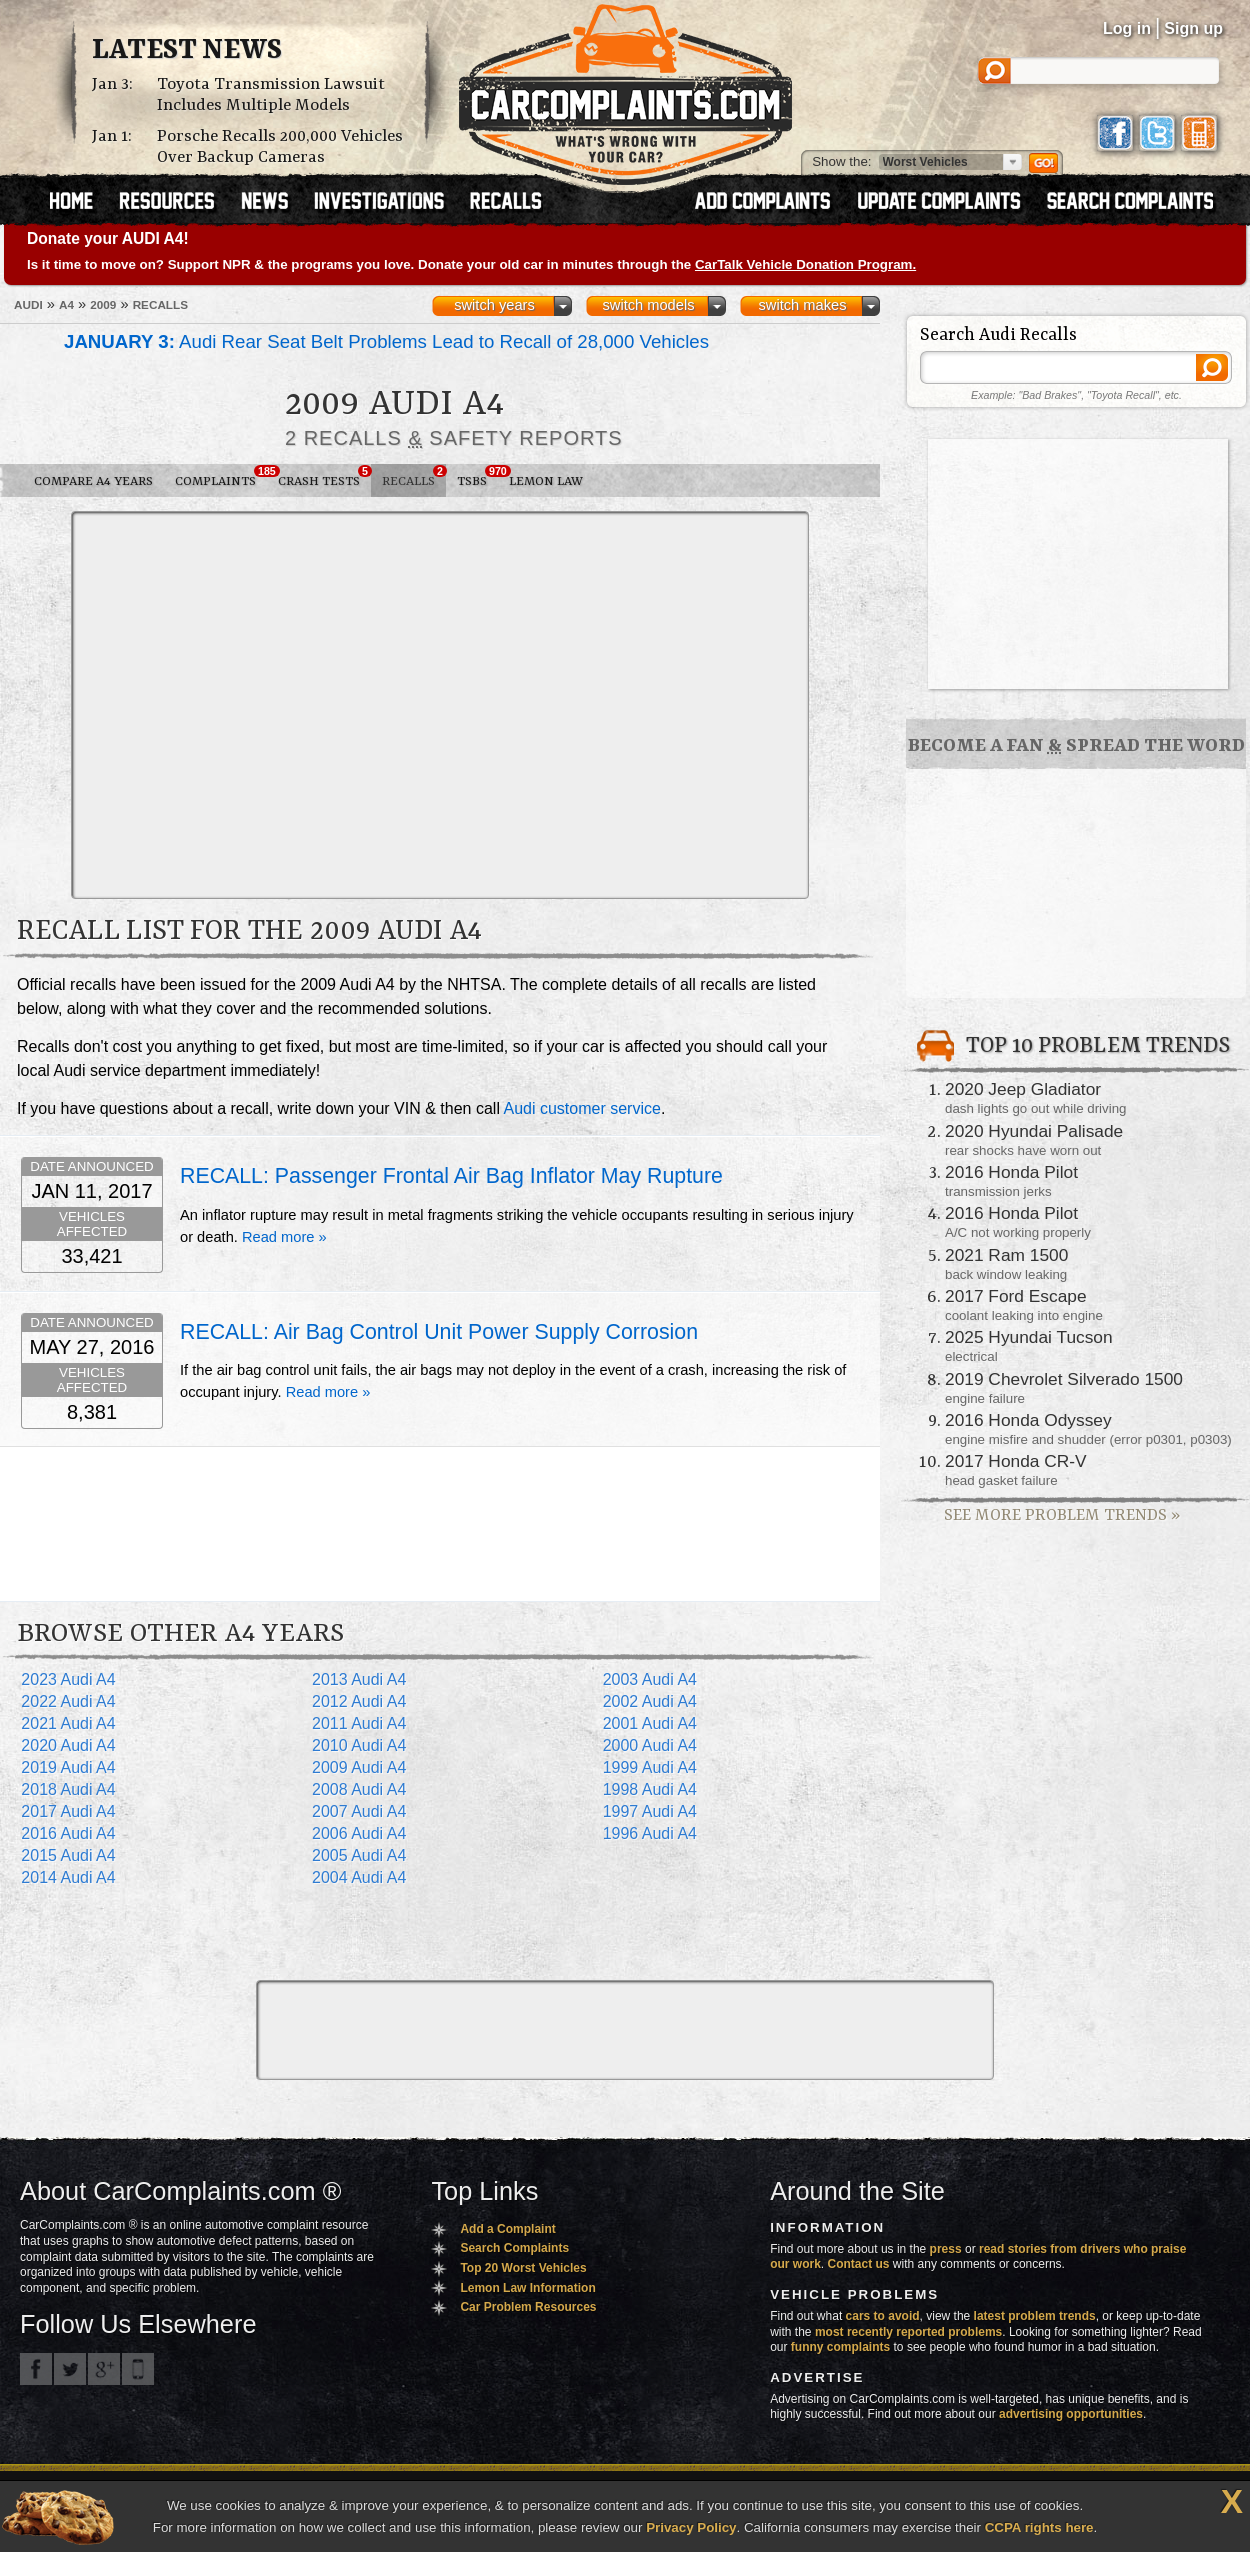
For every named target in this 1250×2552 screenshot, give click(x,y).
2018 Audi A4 (68, 1789)
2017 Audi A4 (68, 1811)
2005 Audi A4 (359, 1855)
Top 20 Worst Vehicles (523, 2268)
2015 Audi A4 (68, 1855)
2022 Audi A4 (68, 1701)
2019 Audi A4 (68, 1767)
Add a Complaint (507, 2229)
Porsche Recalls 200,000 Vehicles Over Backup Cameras (280, 147)
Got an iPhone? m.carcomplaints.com (138, 2369)
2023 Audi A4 (68, 1679)
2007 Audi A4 (359, 1811)
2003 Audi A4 (650, 1679)
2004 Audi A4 (359, 1877)
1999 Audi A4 (650, 1767)
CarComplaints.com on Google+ (104, 2369)
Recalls (414, 477)
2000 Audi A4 (650, 1745)
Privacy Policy (691, 2527)
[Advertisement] (187, 703)
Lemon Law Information (527, 2288)
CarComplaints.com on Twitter (70, 2369)
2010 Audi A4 (359, 1745)
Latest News (187, 51)
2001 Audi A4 (650, 1723)
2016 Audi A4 (68, 1833)
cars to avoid (883, 2316)
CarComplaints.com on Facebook (36, 2369)
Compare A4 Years (93, 481)
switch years (494, 305)
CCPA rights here (1039, 2527)
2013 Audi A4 (359, 1679)
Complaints (221, 477)
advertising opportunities (1071, 2414)
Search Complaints (514, 2248)
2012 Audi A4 (359, 1701)
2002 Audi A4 (650, 1701)
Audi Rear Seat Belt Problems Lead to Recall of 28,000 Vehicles (386, 341)
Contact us (859, 2264)
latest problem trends (1035, 2316)
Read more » (284, 1237)
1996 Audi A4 (650, 1833)
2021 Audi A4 (68, 1723)
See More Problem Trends (1062, 1515)
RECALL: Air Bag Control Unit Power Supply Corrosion (439, 1332)
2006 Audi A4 (359, 1833)
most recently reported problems (908, 2332)
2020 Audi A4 (68, 1745)
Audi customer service (582, 1108)
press (946, 2249)
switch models (648, 305)
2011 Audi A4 (359, 1723)
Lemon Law (546, 481)
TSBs (477, 477)
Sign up (1193, 28)
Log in (1127, 28)
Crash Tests (324, 477)
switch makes (803, 305)
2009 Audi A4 (359, 1767)
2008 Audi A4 (359, 1789)
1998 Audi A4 (650, 1789)
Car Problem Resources (528, 2307)
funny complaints (840, 2347)
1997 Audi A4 (650, 1811)
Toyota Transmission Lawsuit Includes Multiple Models (271, 95)
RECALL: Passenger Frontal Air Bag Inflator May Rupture (451, 1176)
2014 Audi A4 (68, 1877)
